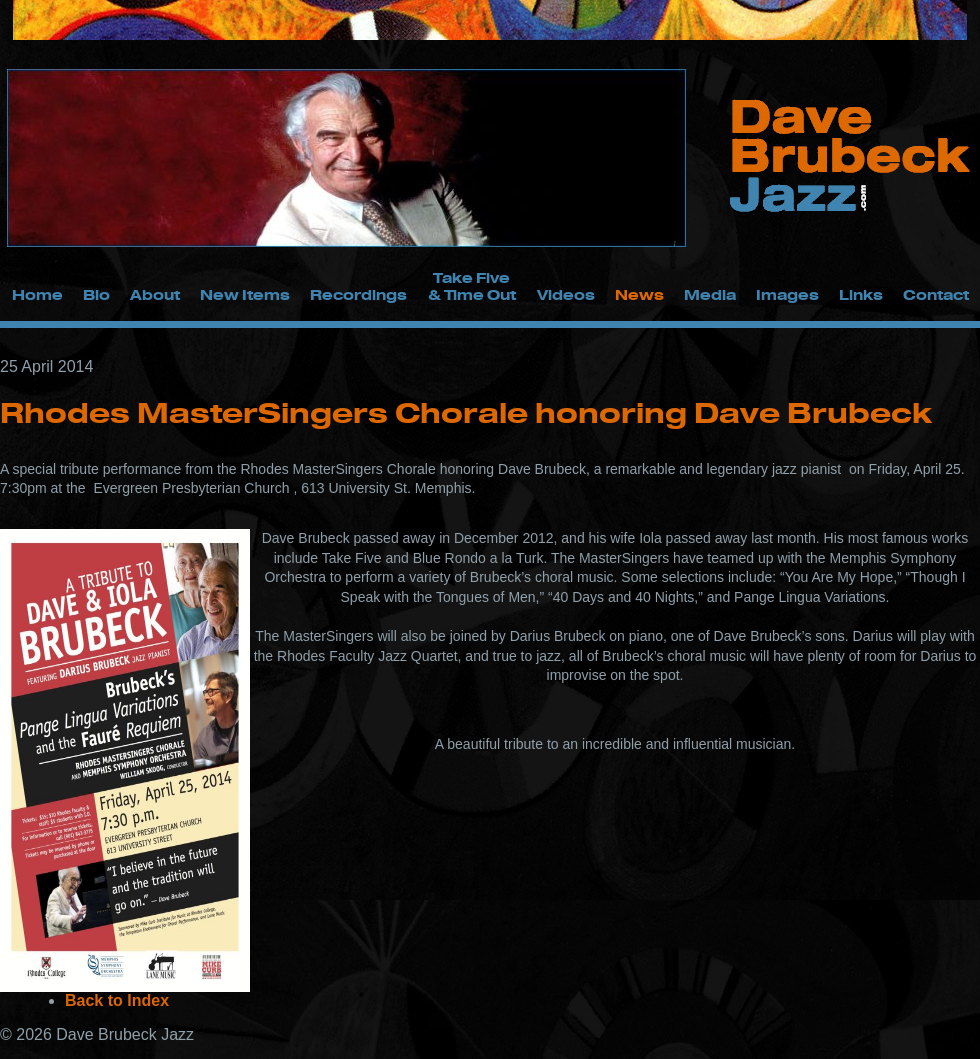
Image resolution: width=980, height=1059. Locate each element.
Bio (96, 294)
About (155, 294)
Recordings (358, 294)
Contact (936, 294)
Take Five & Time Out (472, 286)
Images (787, 294)
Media (710, 294)
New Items (245, 294)
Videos (566, 294)
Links (861, 294)
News (639, 294)
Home (37, 294)
